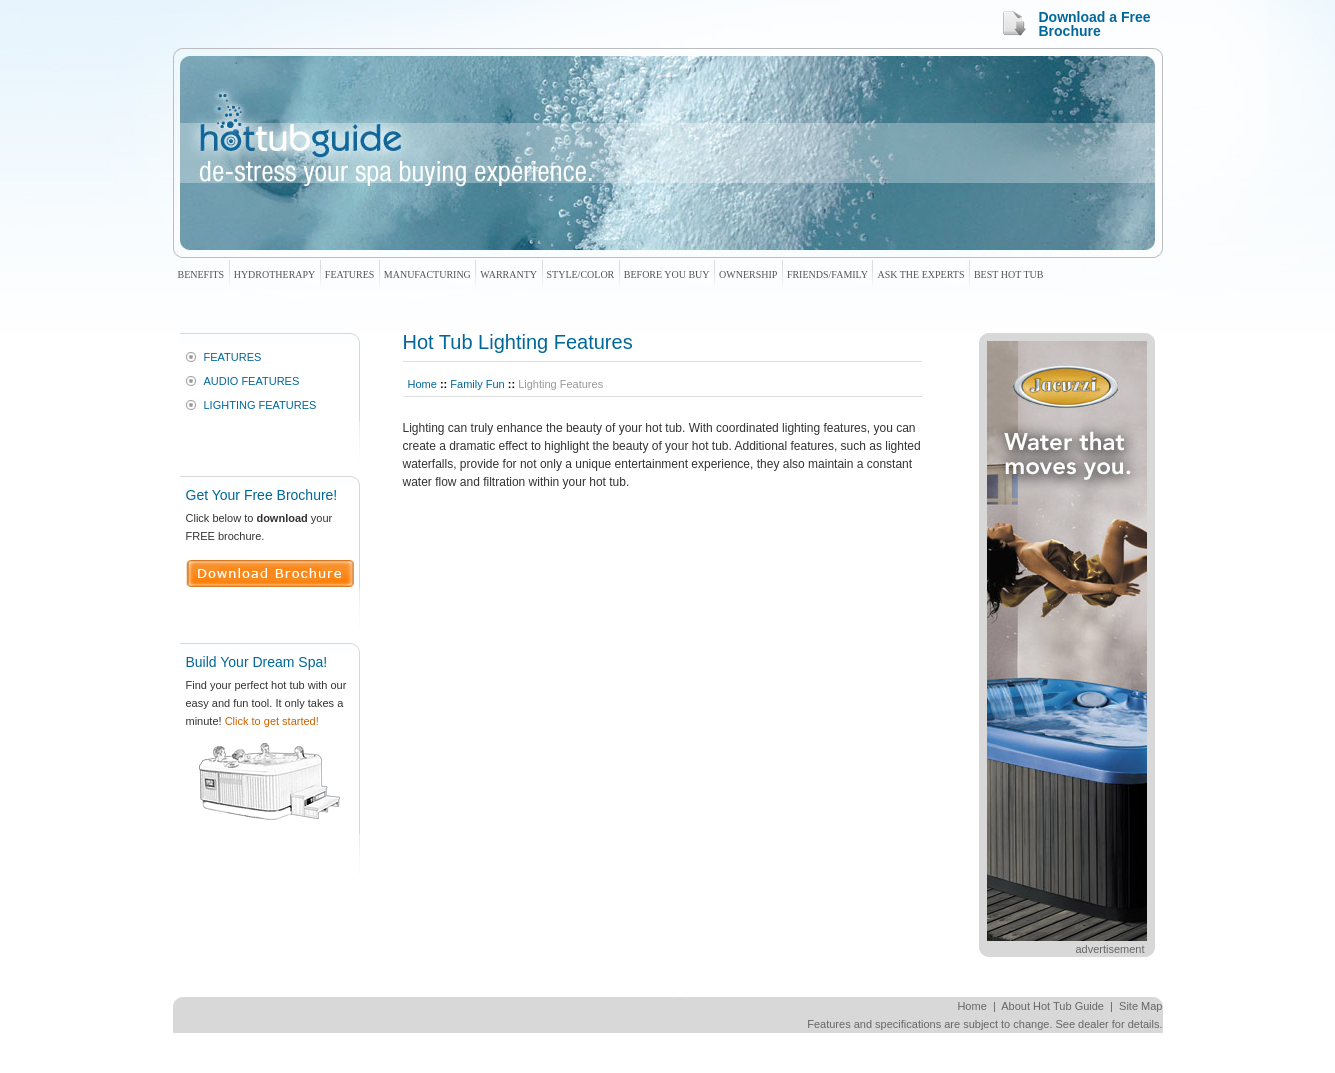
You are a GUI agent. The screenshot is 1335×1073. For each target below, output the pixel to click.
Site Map (1140, 1006)
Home (422, 384)
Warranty (508, 274)
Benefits (201, 274)
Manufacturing (427, 274)
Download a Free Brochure (1095, 24)
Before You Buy (667, 274)
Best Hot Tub (1008, 274)
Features (349, 274)
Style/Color (581, 274)
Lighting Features (260, 405)
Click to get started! (272, 721)
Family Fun (477, 384)
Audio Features (252, 381)
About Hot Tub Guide (1052, 1006)
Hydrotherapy (275, 274)
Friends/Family (827, 274)
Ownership (748, 274)
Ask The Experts (920, 274)
